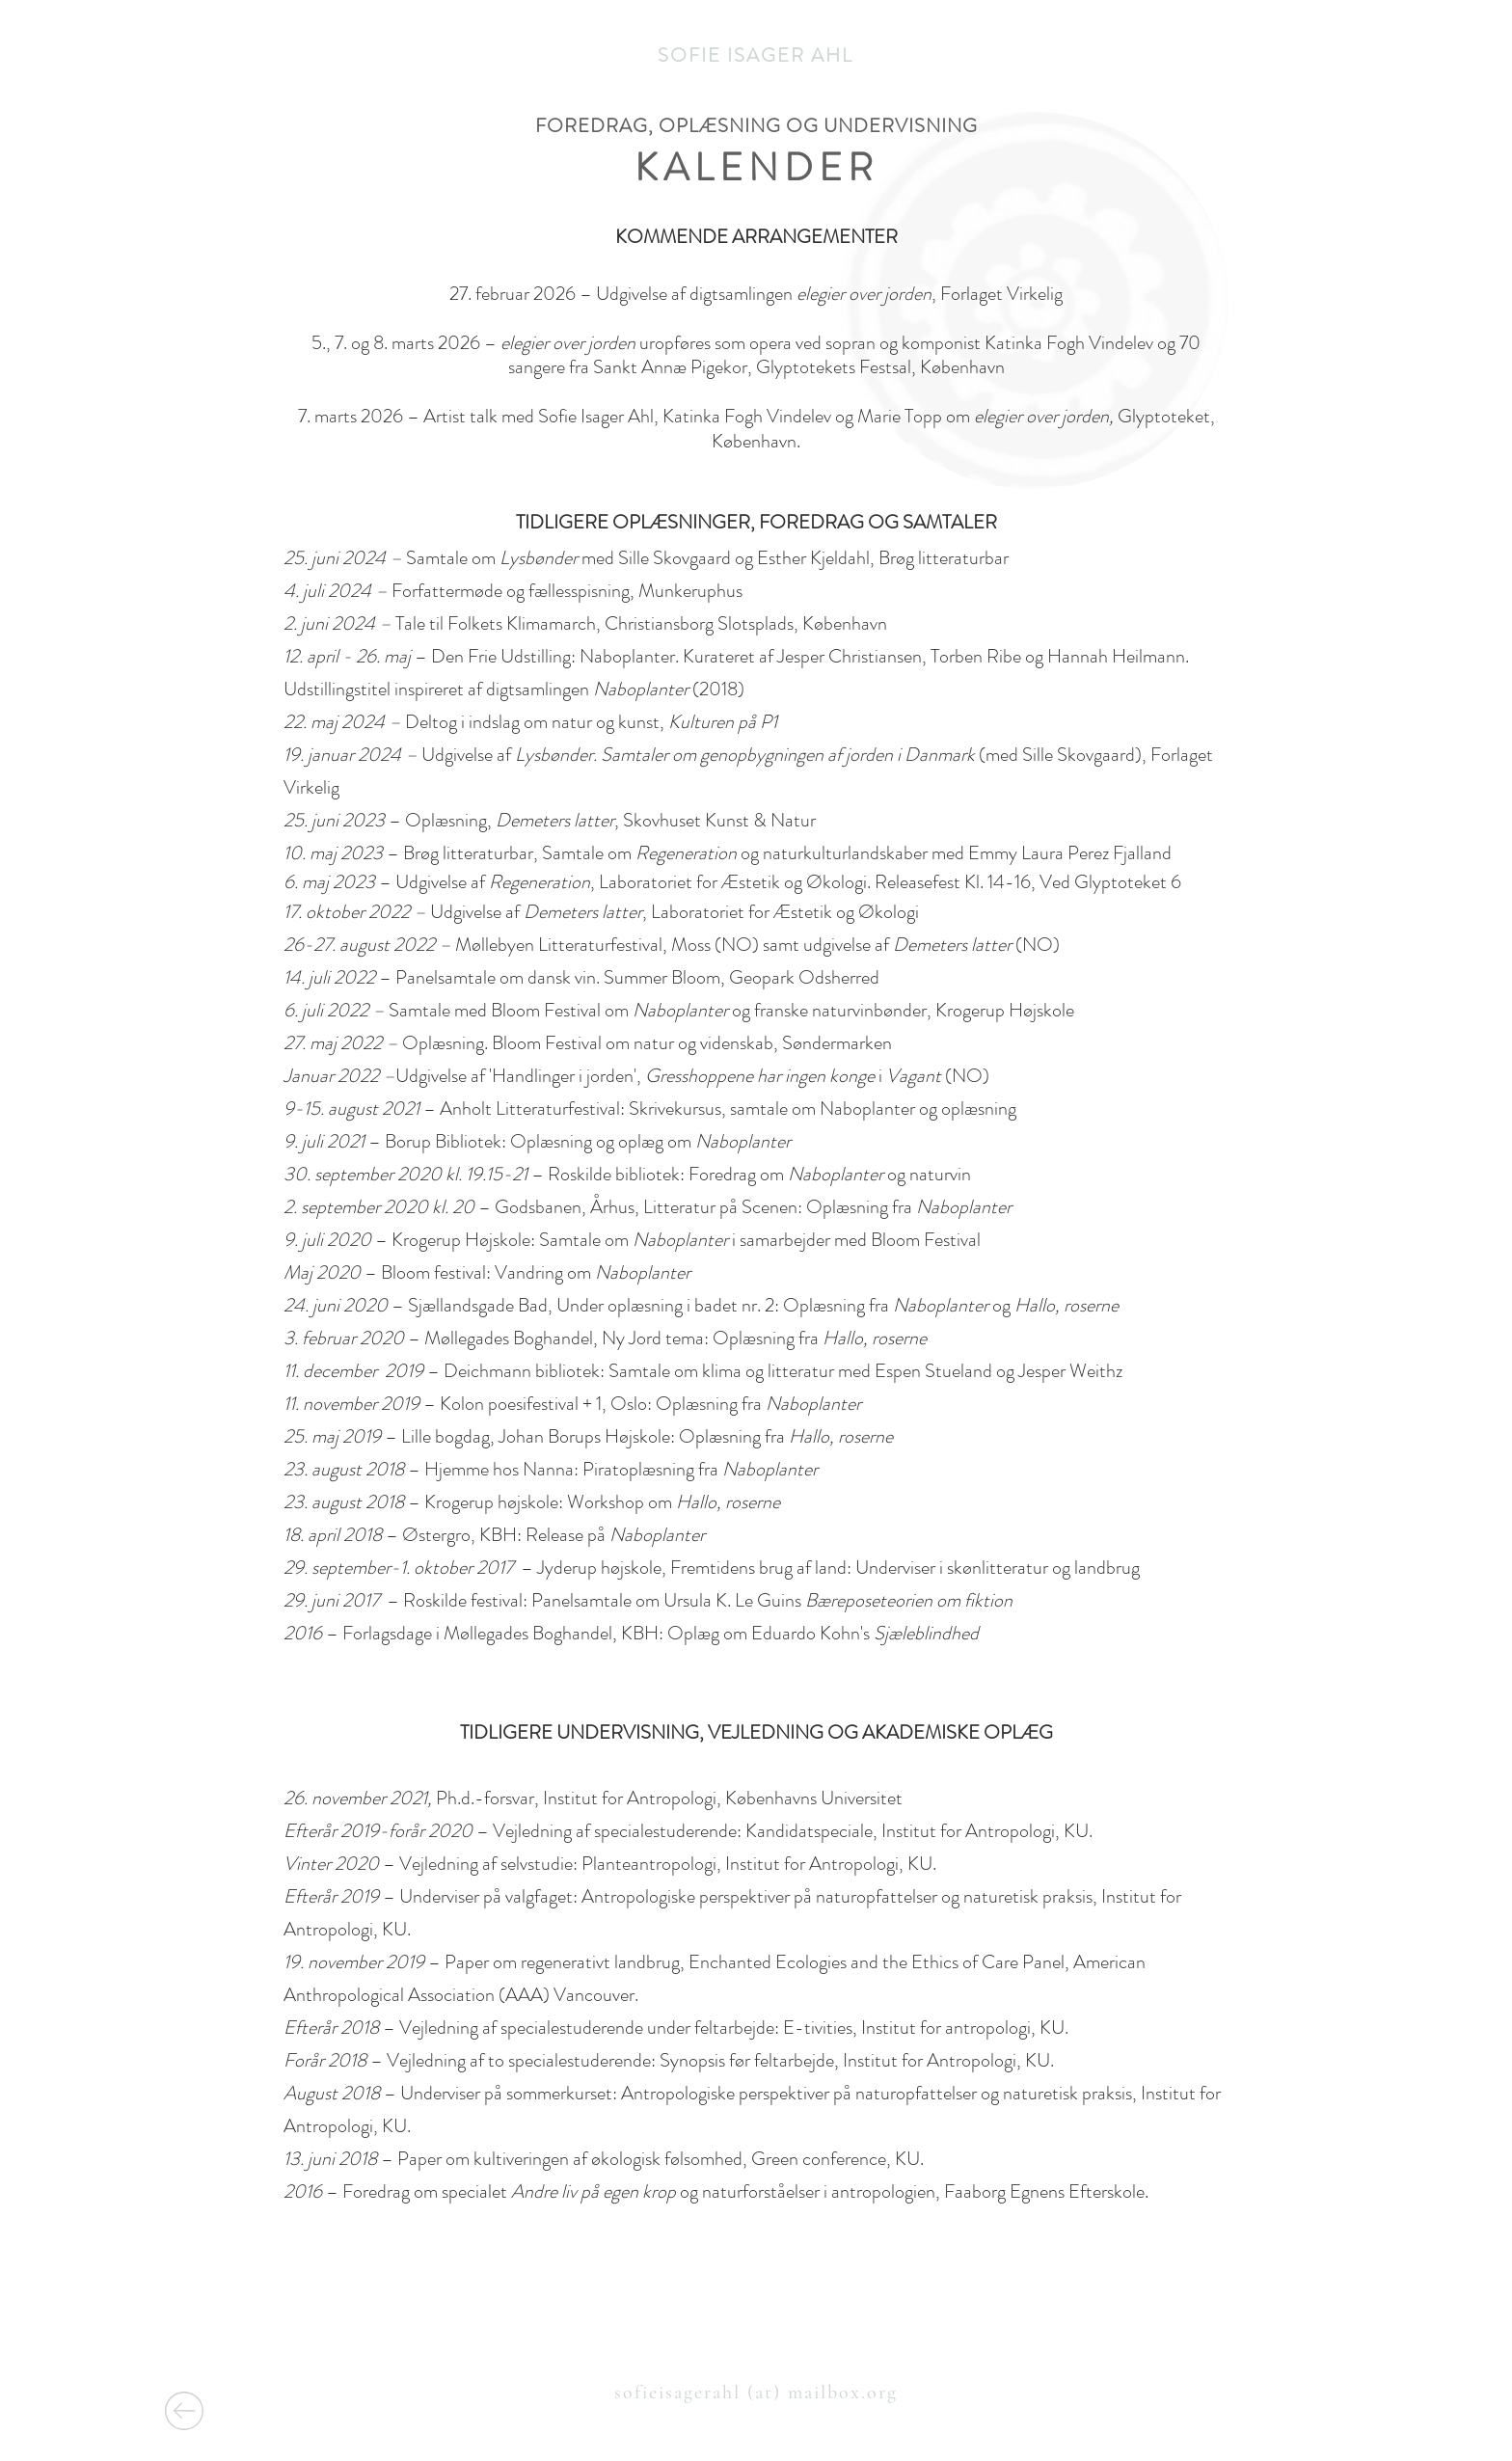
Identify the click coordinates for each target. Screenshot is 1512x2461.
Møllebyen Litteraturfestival (558, 945)
